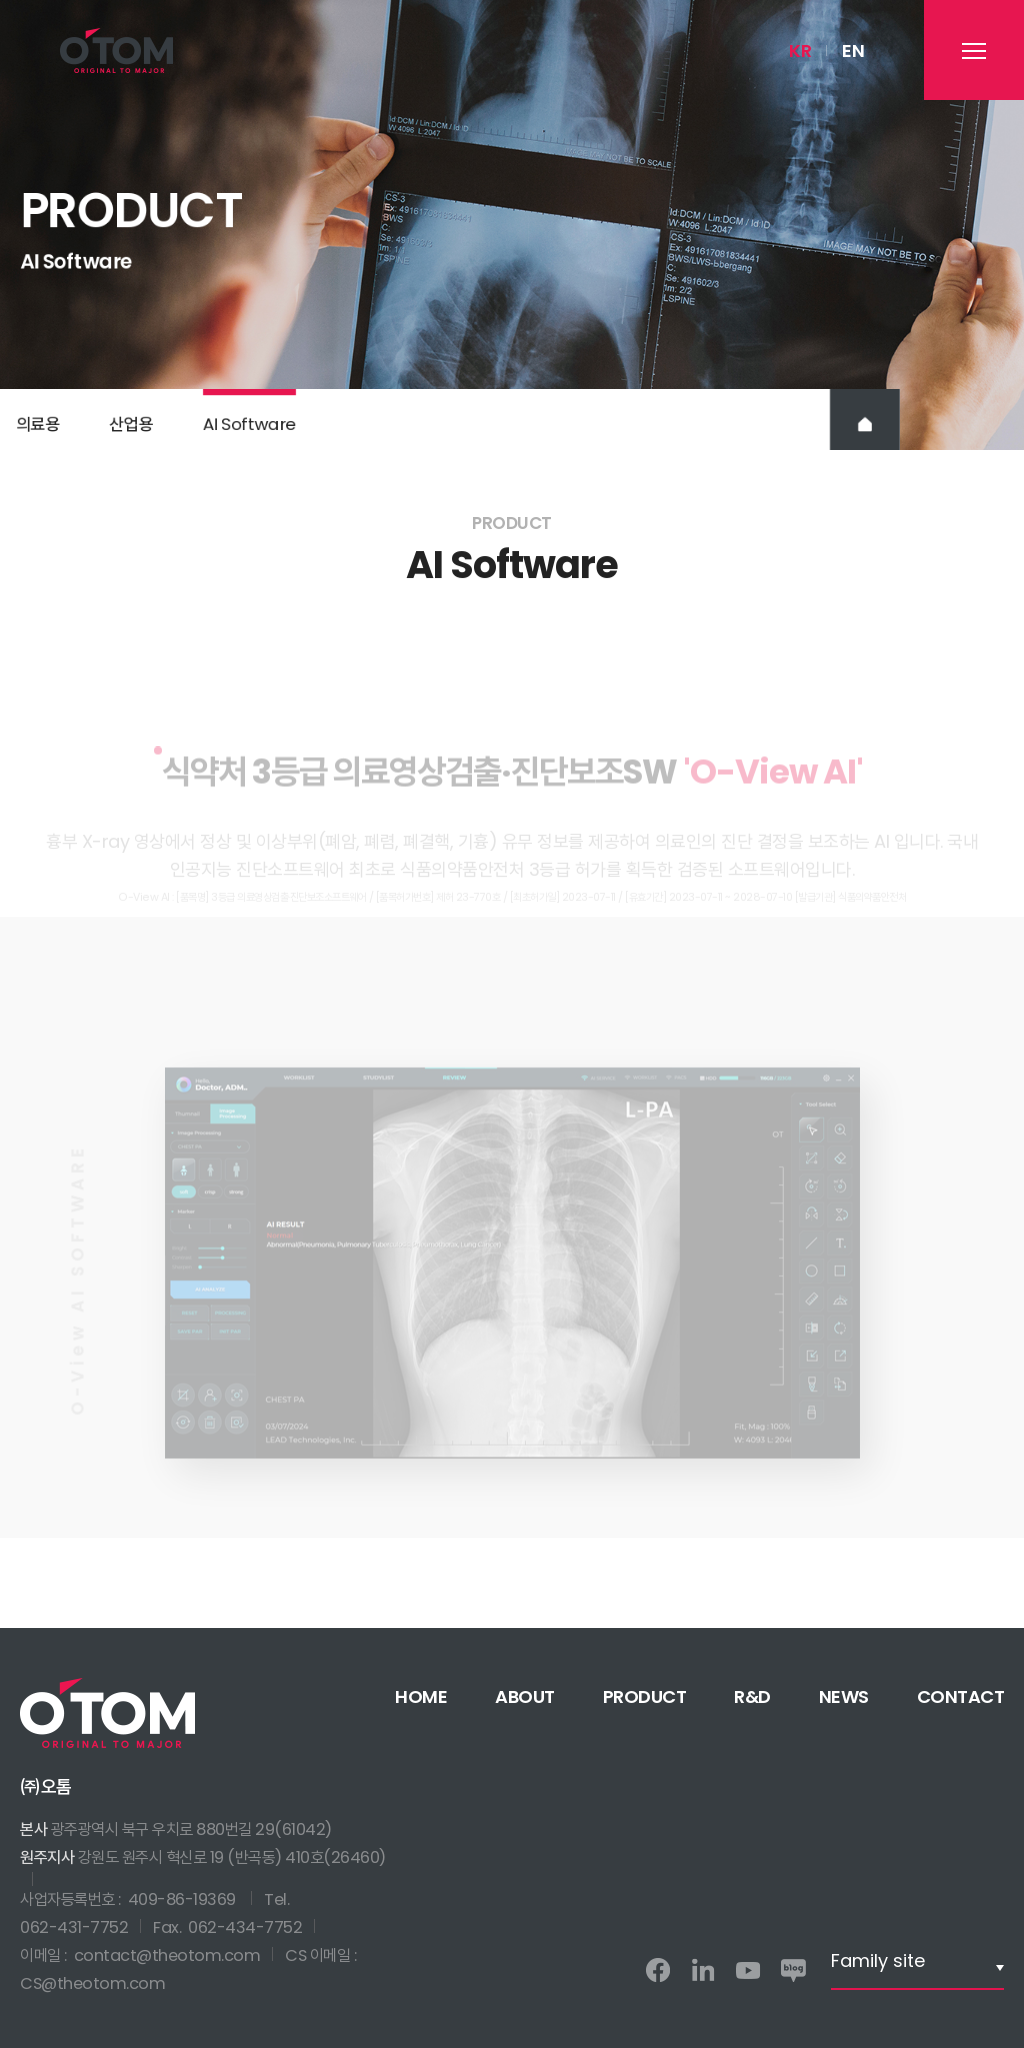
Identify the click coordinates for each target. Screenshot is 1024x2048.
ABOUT (525, 1696)
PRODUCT (645, 1696)
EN (853, 51)
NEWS (844, 1696)
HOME (421, 1696)
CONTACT (961, 1696)
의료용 (38, 430)
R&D (752, 1696)
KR (800, 51)
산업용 (131, 430)
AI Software (249, 430)
